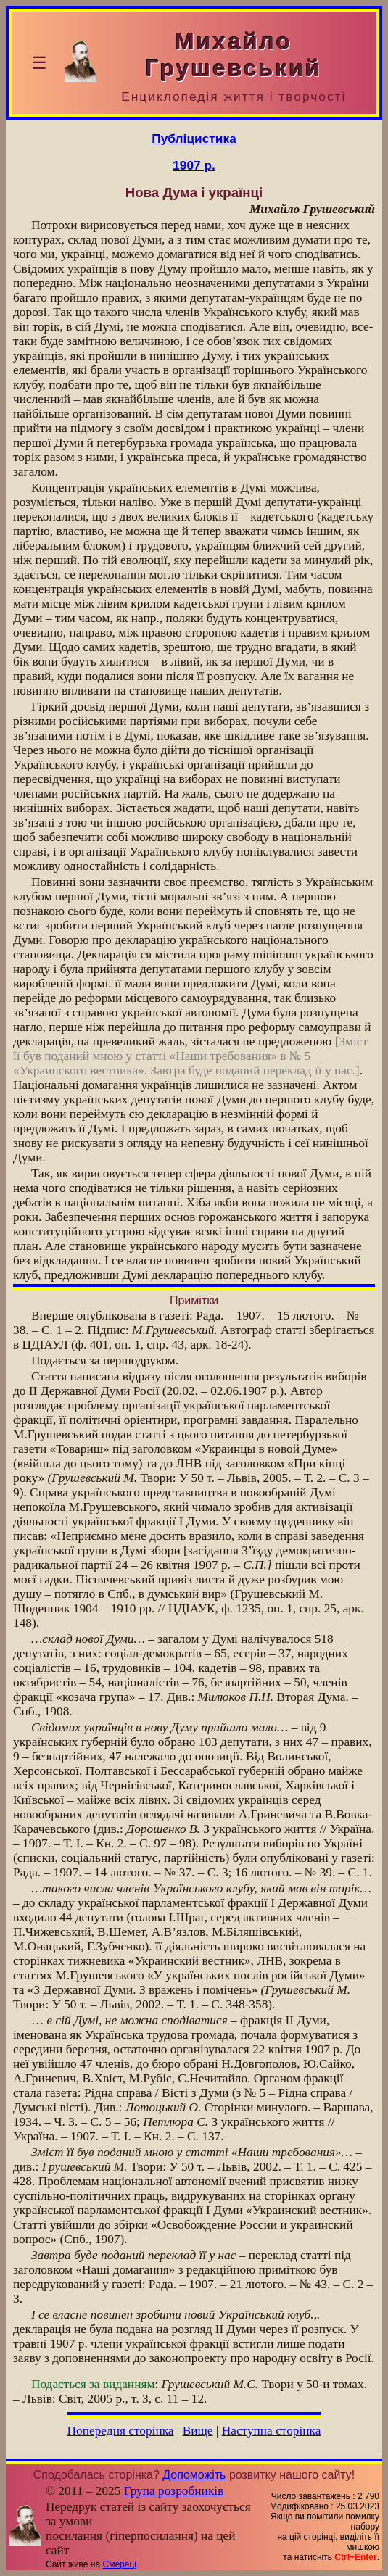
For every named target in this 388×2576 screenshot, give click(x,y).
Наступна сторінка (271, 2431)
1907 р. (194, 165)
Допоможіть (194, 2475)
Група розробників (174, 2491)
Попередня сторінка (120, 2431)
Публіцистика (194, 138)
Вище (198, 2431)
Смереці (119, 2564)
